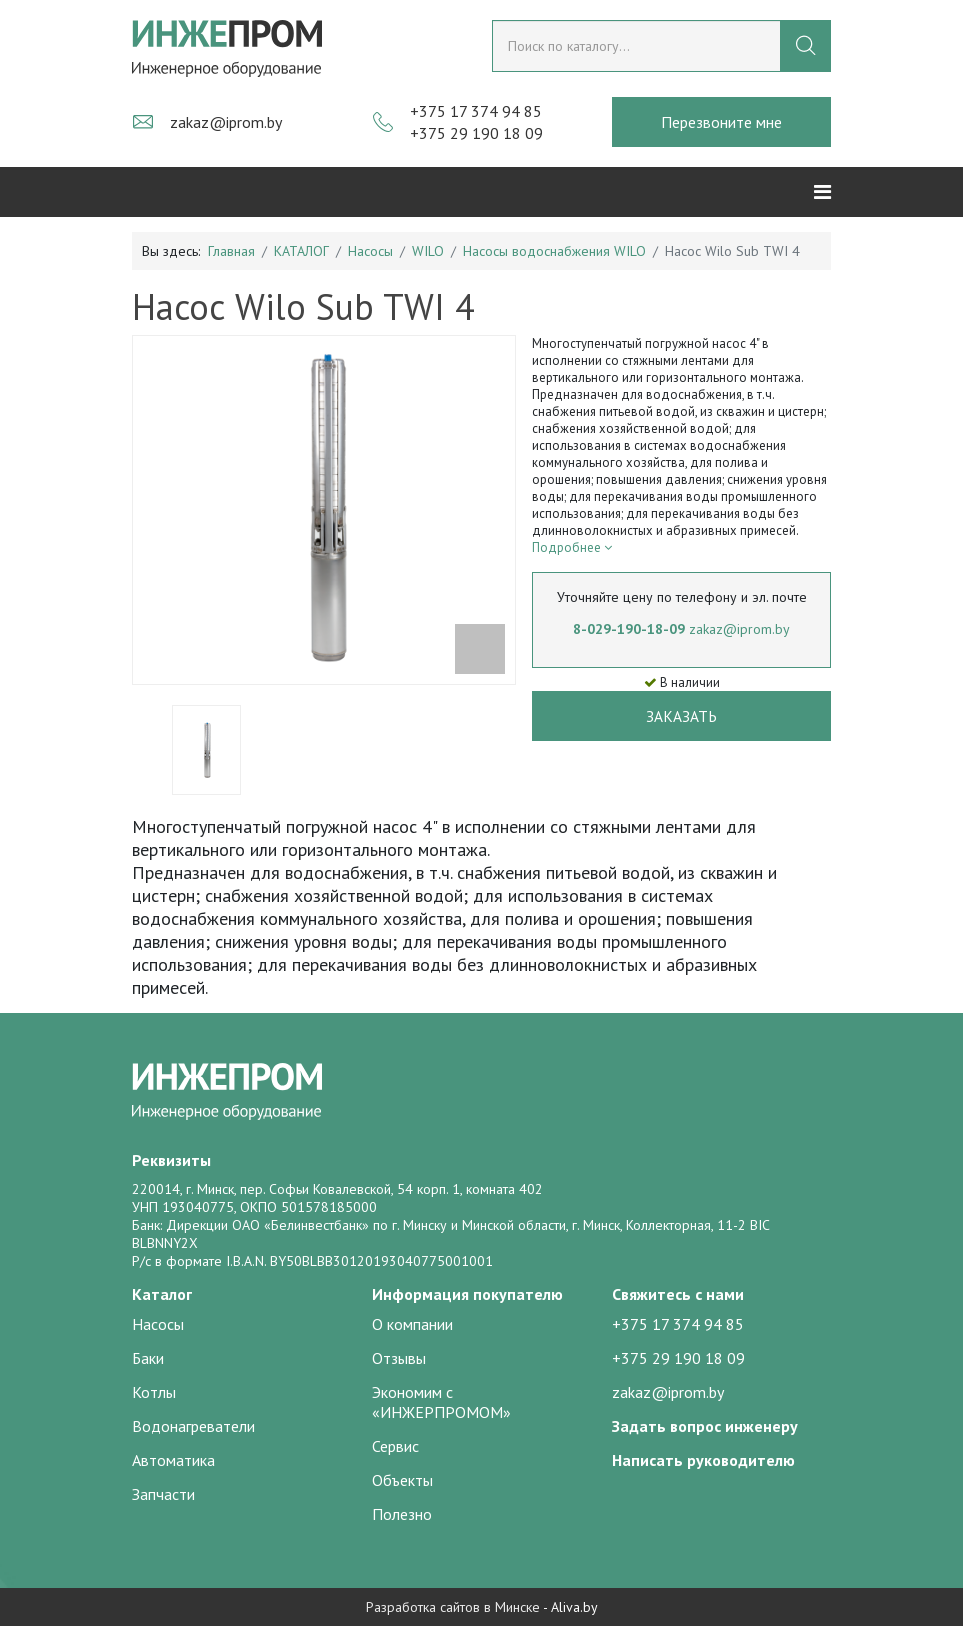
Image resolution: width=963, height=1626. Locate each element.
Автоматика (173, 1460)
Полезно (402, 1514)
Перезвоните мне (721, 122)
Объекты (402, 1480)
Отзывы (399, 1358)
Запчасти (163, 1494)
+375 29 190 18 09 (476, 133)
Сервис (395, 1446)
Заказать (681, 716)
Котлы (154, 1392)
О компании (412, 1324)
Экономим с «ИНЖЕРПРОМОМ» (441, 1402)
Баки (148, 1358)
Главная (231, 251)
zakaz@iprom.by (226, 122)
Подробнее (572, 547)
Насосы (370, 251)
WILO (428, 251)
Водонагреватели (193, 1426)
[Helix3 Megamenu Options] (822, 192)
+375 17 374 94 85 (476, 111)
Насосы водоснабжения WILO (554, 251)
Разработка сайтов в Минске (453, 1607)
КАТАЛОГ (301, 251)
